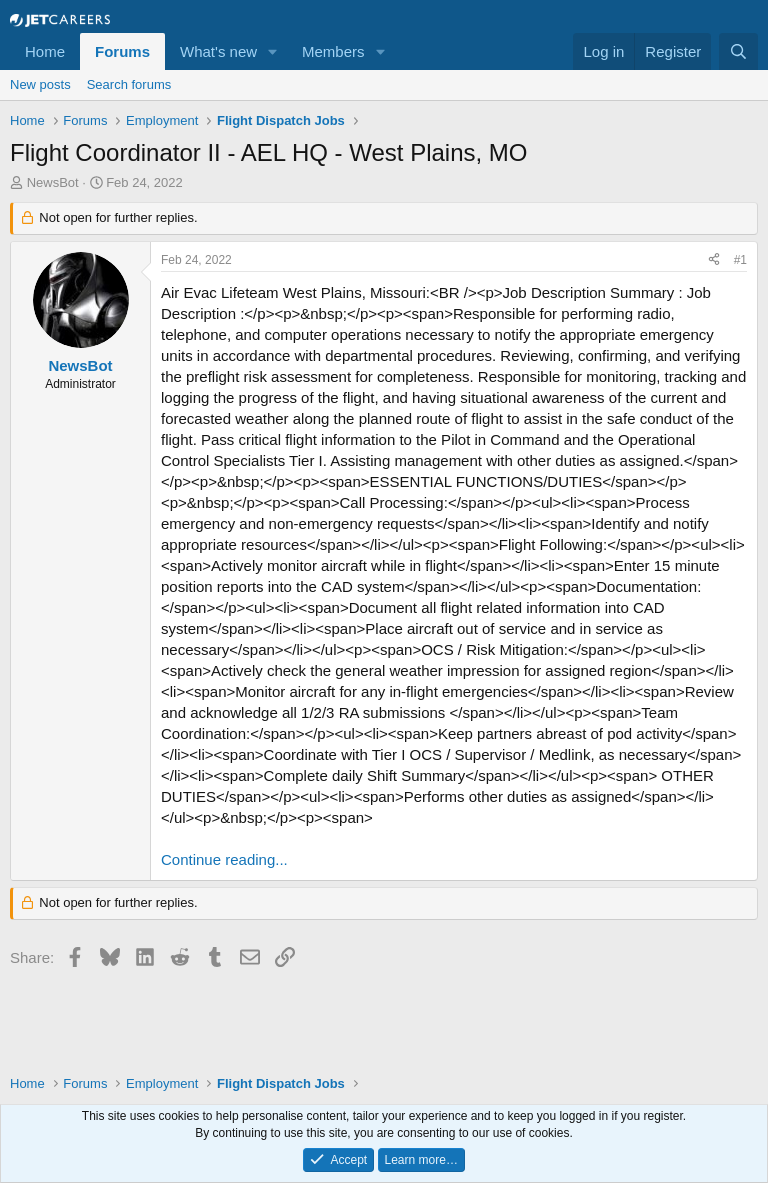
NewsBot (53, 182)
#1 (740, 260)
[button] (273, 51)
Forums (122, 51)
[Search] (738, 51)
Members (333, 51)
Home (45, 51)
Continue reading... (224, 859)
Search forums (129, 84)
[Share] (714, 260)
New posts (40, 84)
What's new (218, 51)
